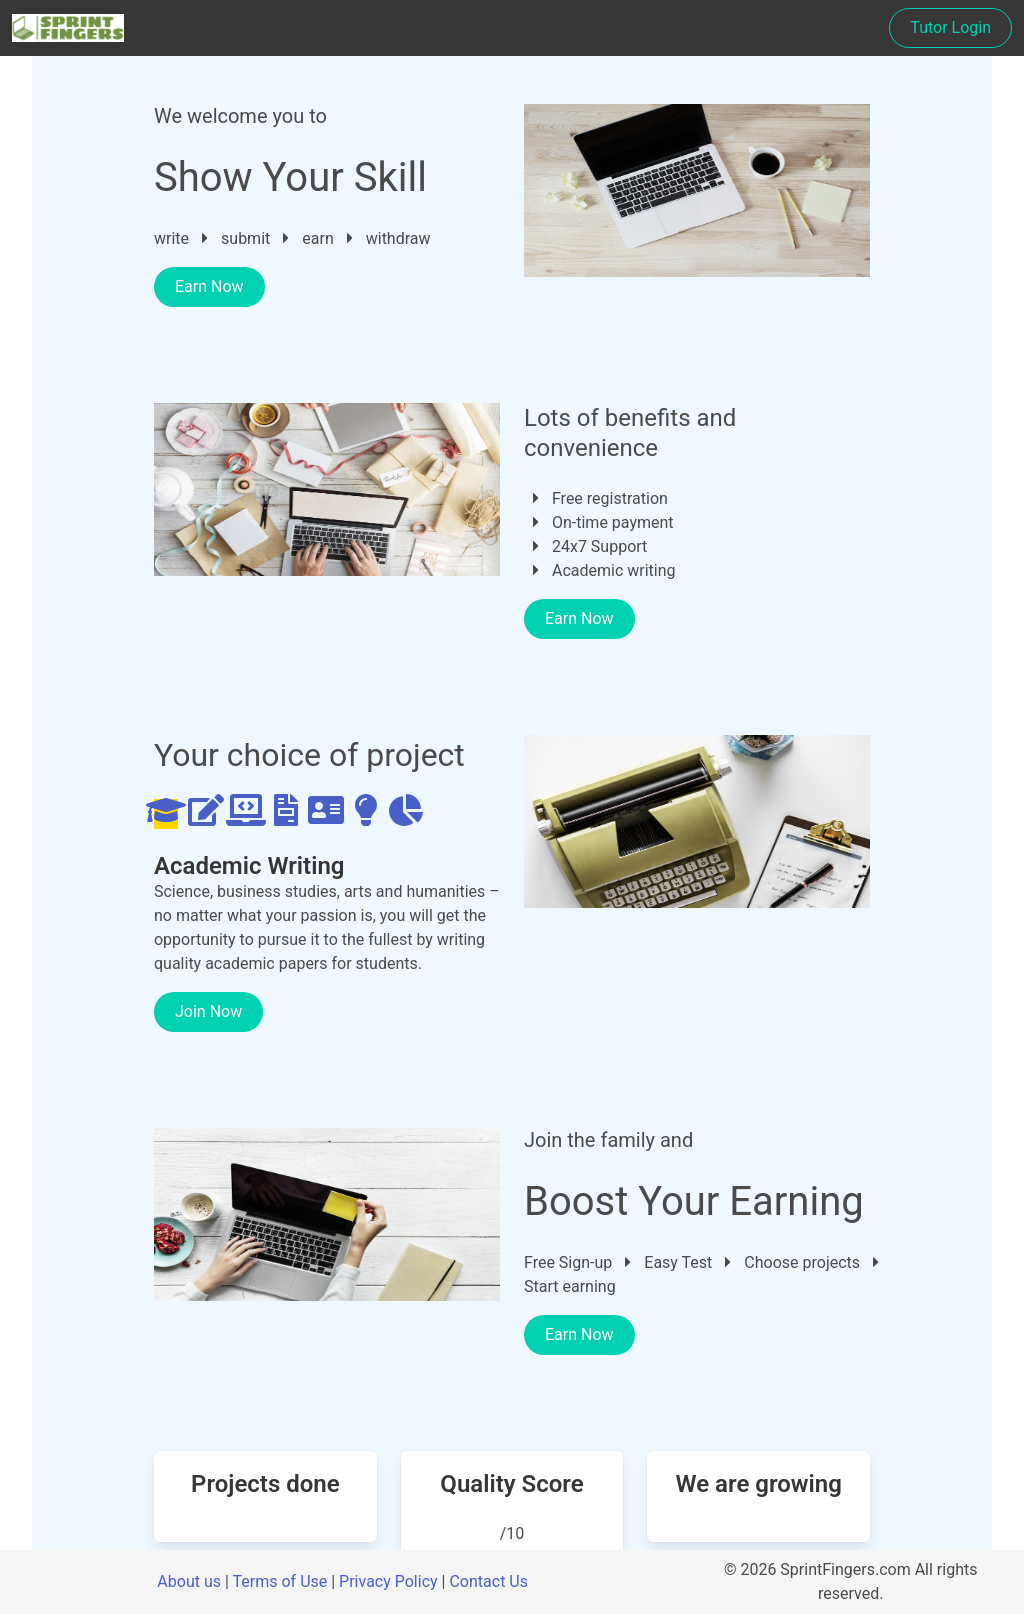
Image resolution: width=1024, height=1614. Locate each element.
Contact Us (488, 1581)
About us (189, 1581)
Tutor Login (950, 27)
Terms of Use (280, 1581)
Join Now (208, 1011)
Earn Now (209, 286)
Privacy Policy (388, 1581)
